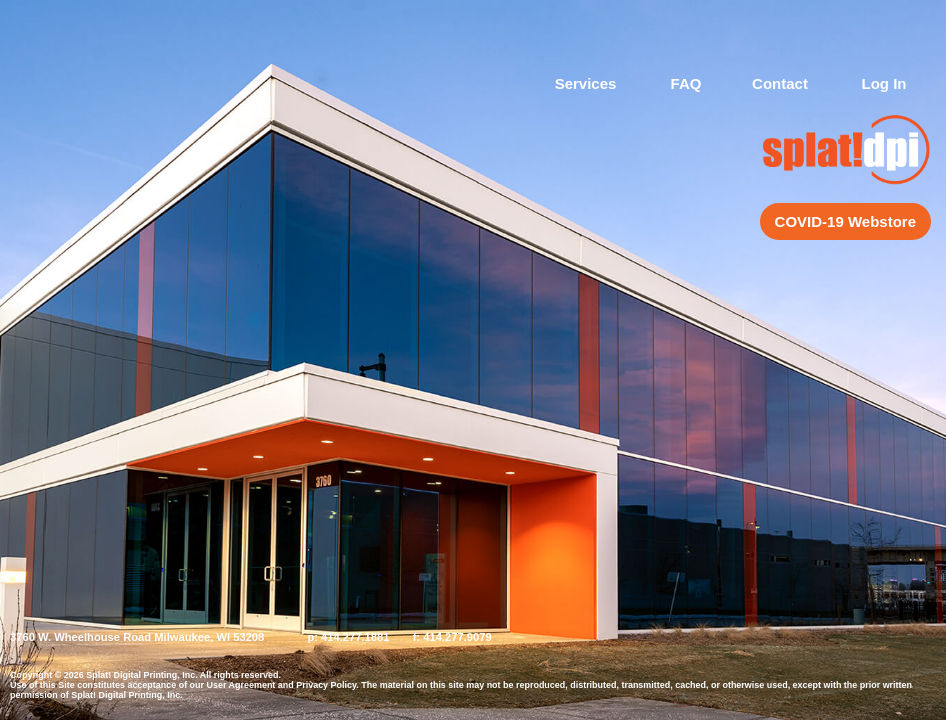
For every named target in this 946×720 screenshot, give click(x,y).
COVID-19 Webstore (845, 221)
